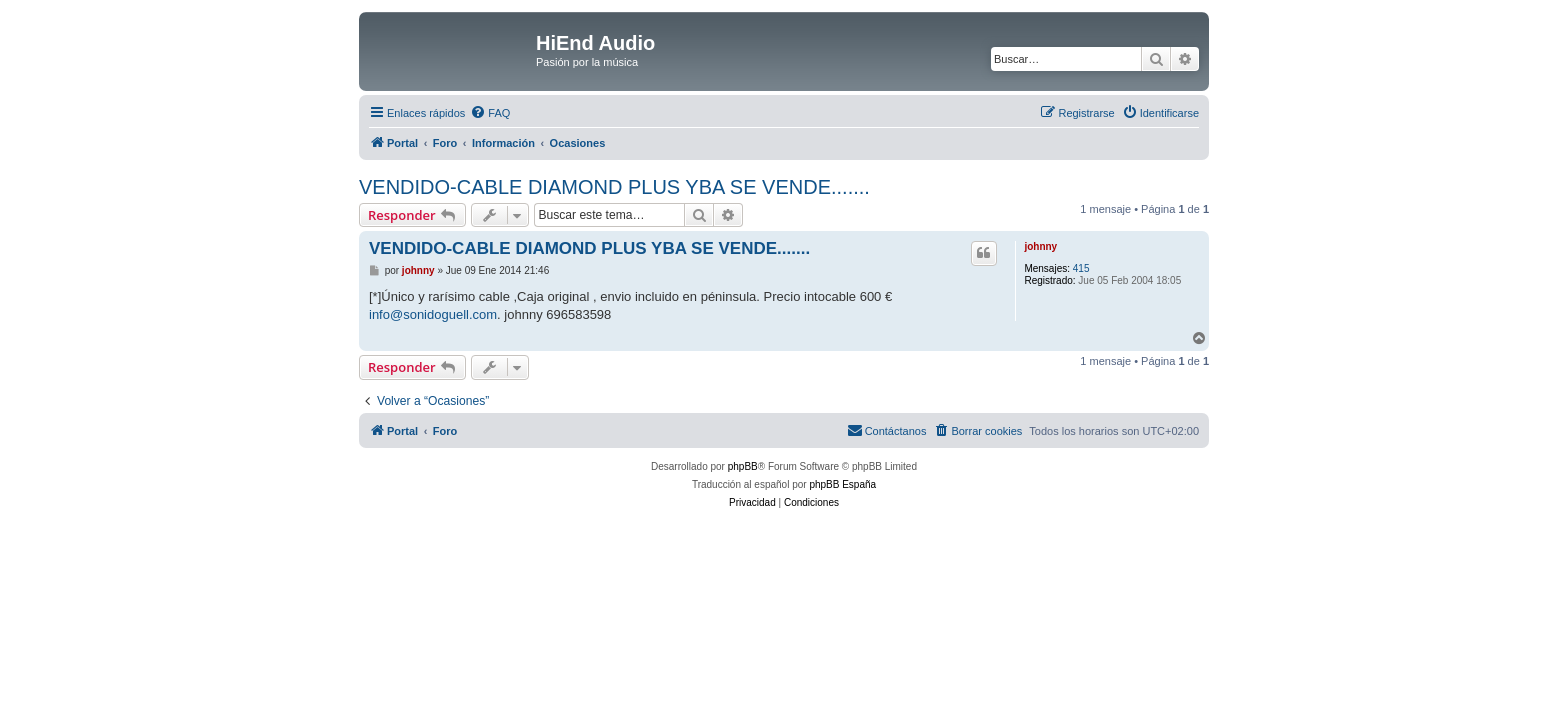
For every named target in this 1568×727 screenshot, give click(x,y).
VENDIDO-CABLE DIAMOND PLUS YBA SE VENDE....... (614, 187)
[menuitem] (490, 113)
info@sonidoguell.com (433, 314)
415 (1081, 268)
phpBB (743, 466)
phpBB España (842, 484)
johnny (1040, 246)
